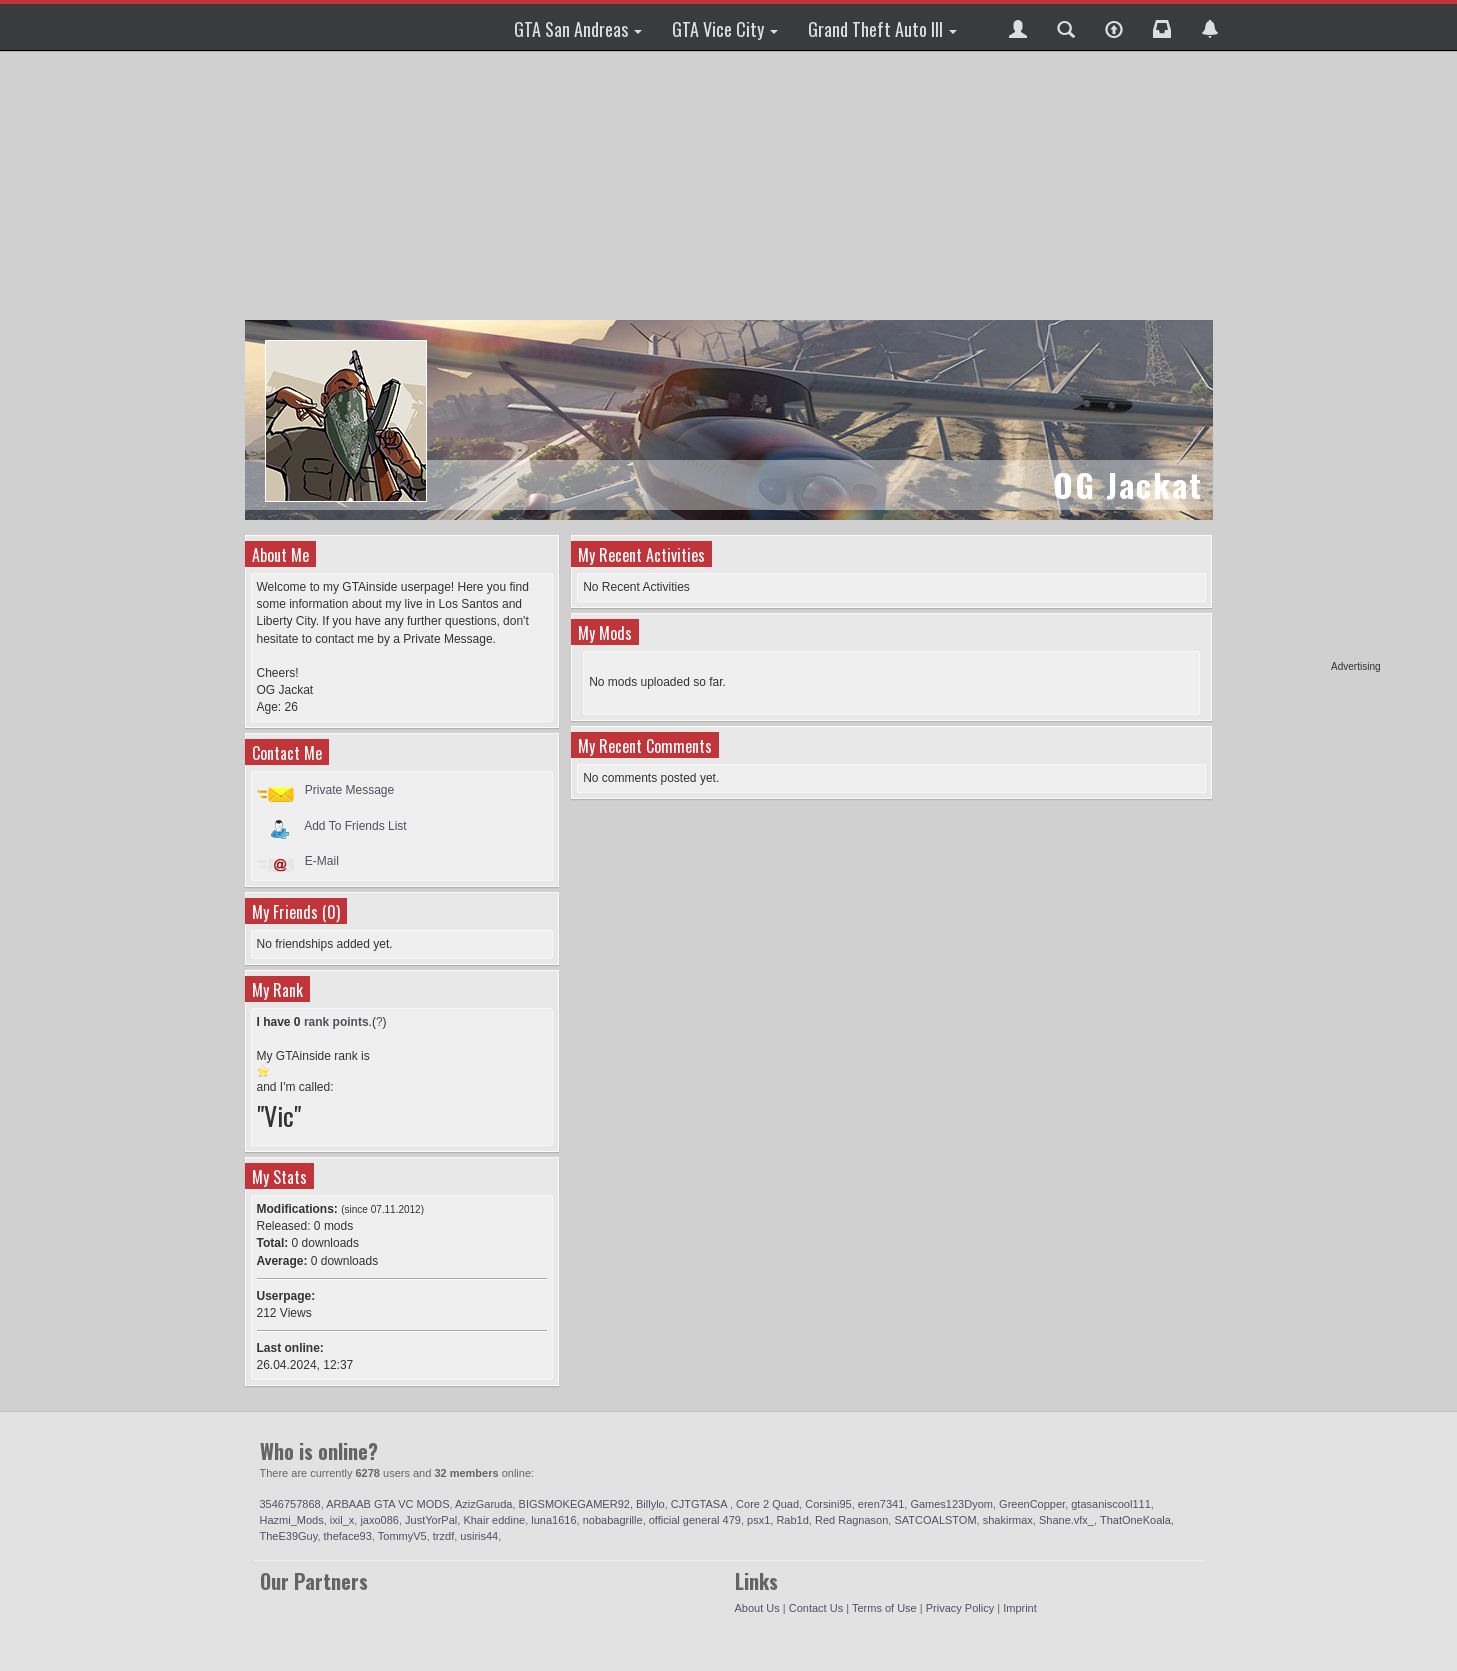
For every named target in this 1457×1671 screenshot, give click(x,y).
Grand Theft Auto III (882, 29)
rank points (336, 1022)
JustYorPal (431, 1520)
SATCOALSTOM (935, 1520)
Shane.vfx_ (1066, 1520)
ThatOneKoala (1135, 1520)
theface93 (348, 1536)
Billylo (650, 1504)
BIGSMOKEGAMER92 (574, 1504)
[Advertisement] (1304, 360)
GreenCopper (1032, 1504)
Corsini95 (828, 1504)
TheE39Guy (289, 1536)
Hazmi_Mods (292, 1520)
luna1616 (553, 1520)
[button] (1018, 27)
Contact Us (816, 1608)
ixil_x (342, 1520)
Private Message (349, 790)
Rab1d (792, 1520)
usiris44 (479, 1536)
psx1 (758, 1520)
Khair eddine (494, 1520)
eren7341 (881, 1504)
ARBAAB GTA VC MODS (387, 1504)
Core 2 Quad (767, 1504)
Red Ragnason (851, 1520)
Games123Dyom (951, 1504)
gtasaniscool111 (1111, 1504)
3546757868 (290, 1504)
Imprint (1020, 1608)
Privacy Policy (960, 1608)
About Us (757, 1608)
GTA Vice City (725, 29)
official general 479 (695, 1520)
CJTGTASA (700, 1504)
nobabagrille (613, 1520)
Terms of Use (884, 1608)
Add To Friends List (355, 825)
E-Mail (322, 861)
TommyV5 (402, 1536)
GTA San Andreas (578, 29)
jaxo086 (379, 1520)
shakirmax (1008, 1520)
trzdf (443, 1536)
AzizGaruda (483, 1504)
